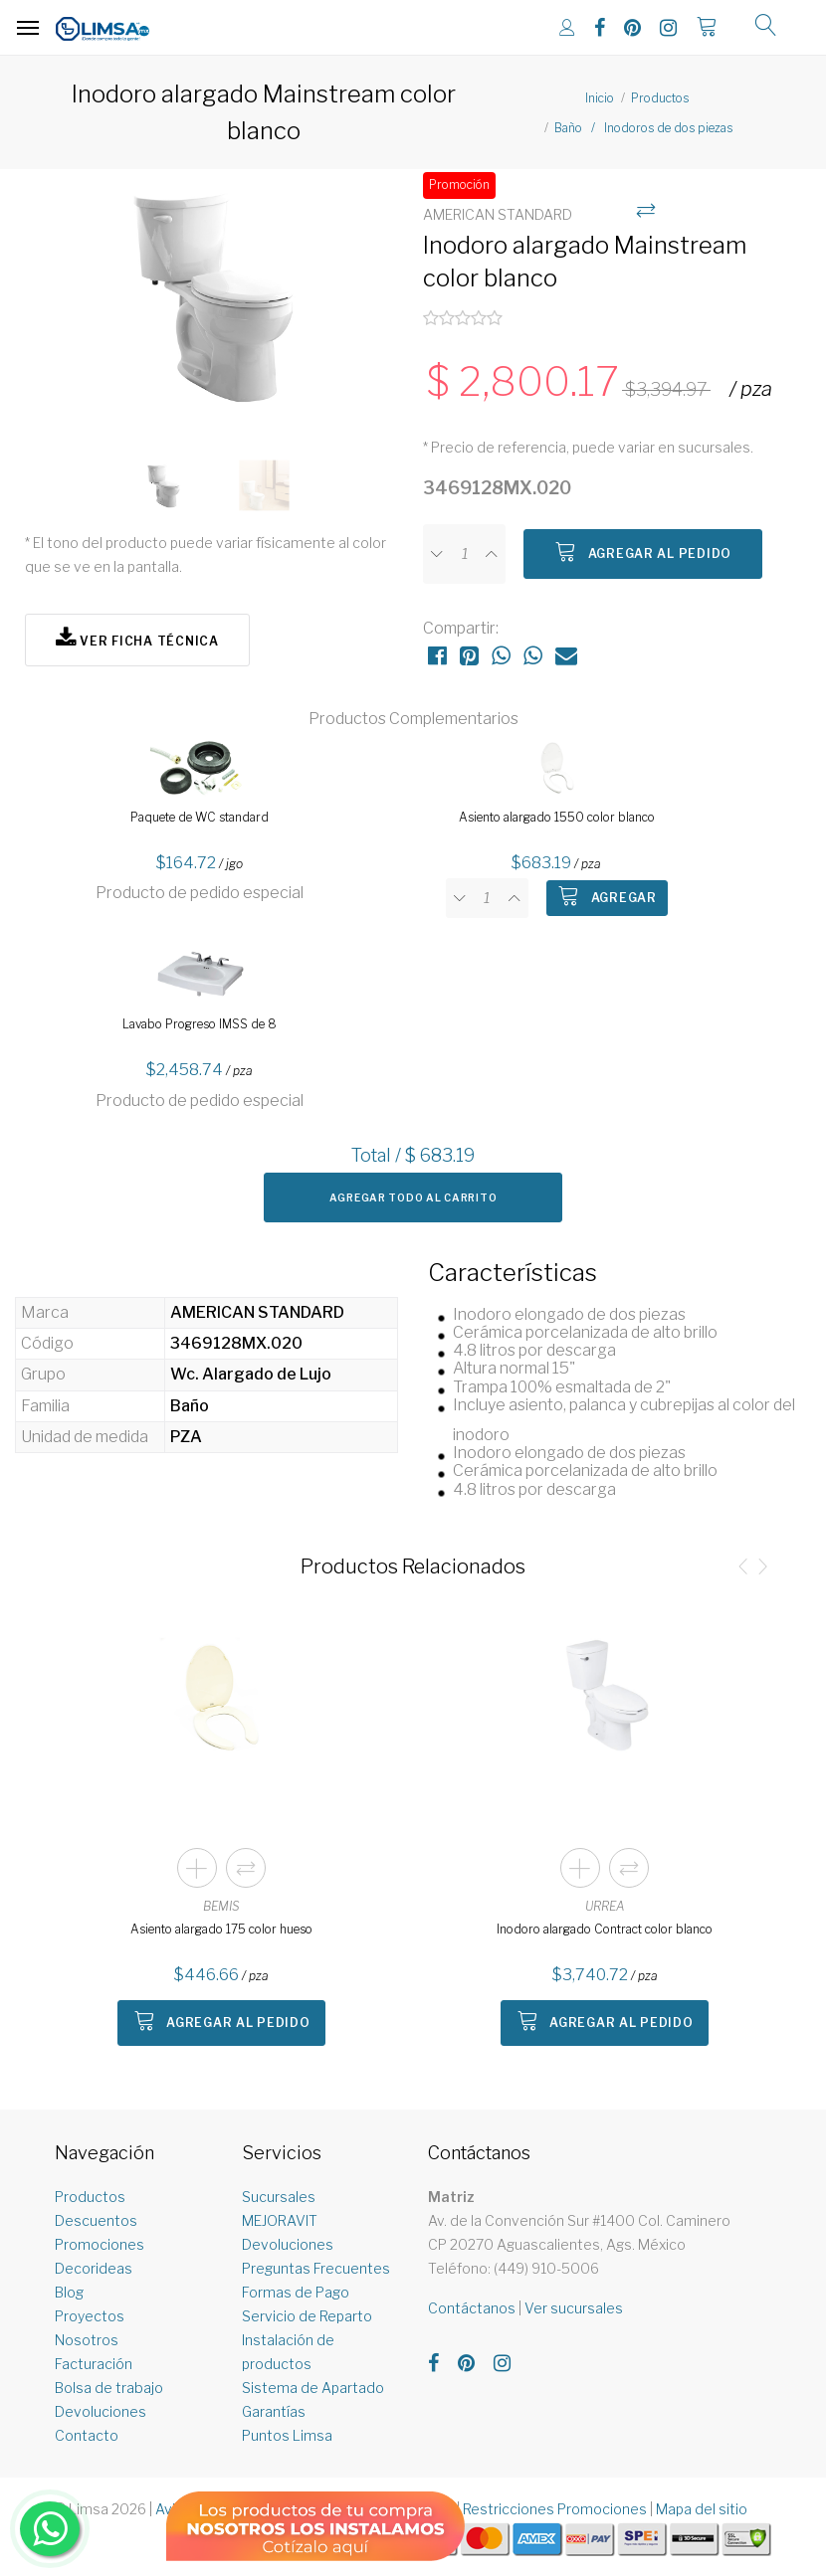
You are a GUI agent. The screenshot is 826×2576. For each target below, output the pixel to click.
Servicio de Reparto (307, 2315)
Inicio (599, 98)
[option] (214, 304)
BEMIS (221, 1906)
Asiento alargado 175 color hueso (221, 1929)
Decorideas (93, 2268)
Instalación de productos (288, 2351)
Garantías (274, 2411)
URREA (605, 1906)
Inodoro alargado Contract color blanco (605, 1929)
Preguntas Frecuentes (316, 2268)
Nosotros (86, 2339)
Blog (69, 2292)
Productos (660, 98)
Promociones (99, 2244)
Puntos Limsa (287, 2435)
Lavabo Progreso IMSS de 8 (199, 1023)
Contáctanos (472, 2308)
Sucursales (278, 2196)
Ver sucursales (573, 2308)
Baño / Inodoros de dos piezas (643, 127)
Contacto (86, 2435)
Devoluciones (100, 2411)
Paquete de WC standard (199, 817)
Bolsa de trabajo (109, 2387)
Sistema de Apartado (313, 2387)
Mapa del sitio (701, 2508)
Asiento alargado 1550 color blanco (557, 817)
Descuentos (96, 2220)
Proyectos (89, 2315)
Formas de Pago (295, 2292)
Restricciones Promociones (555, 2508)
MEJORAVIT (279, 2220)
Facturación (93, 2363)
